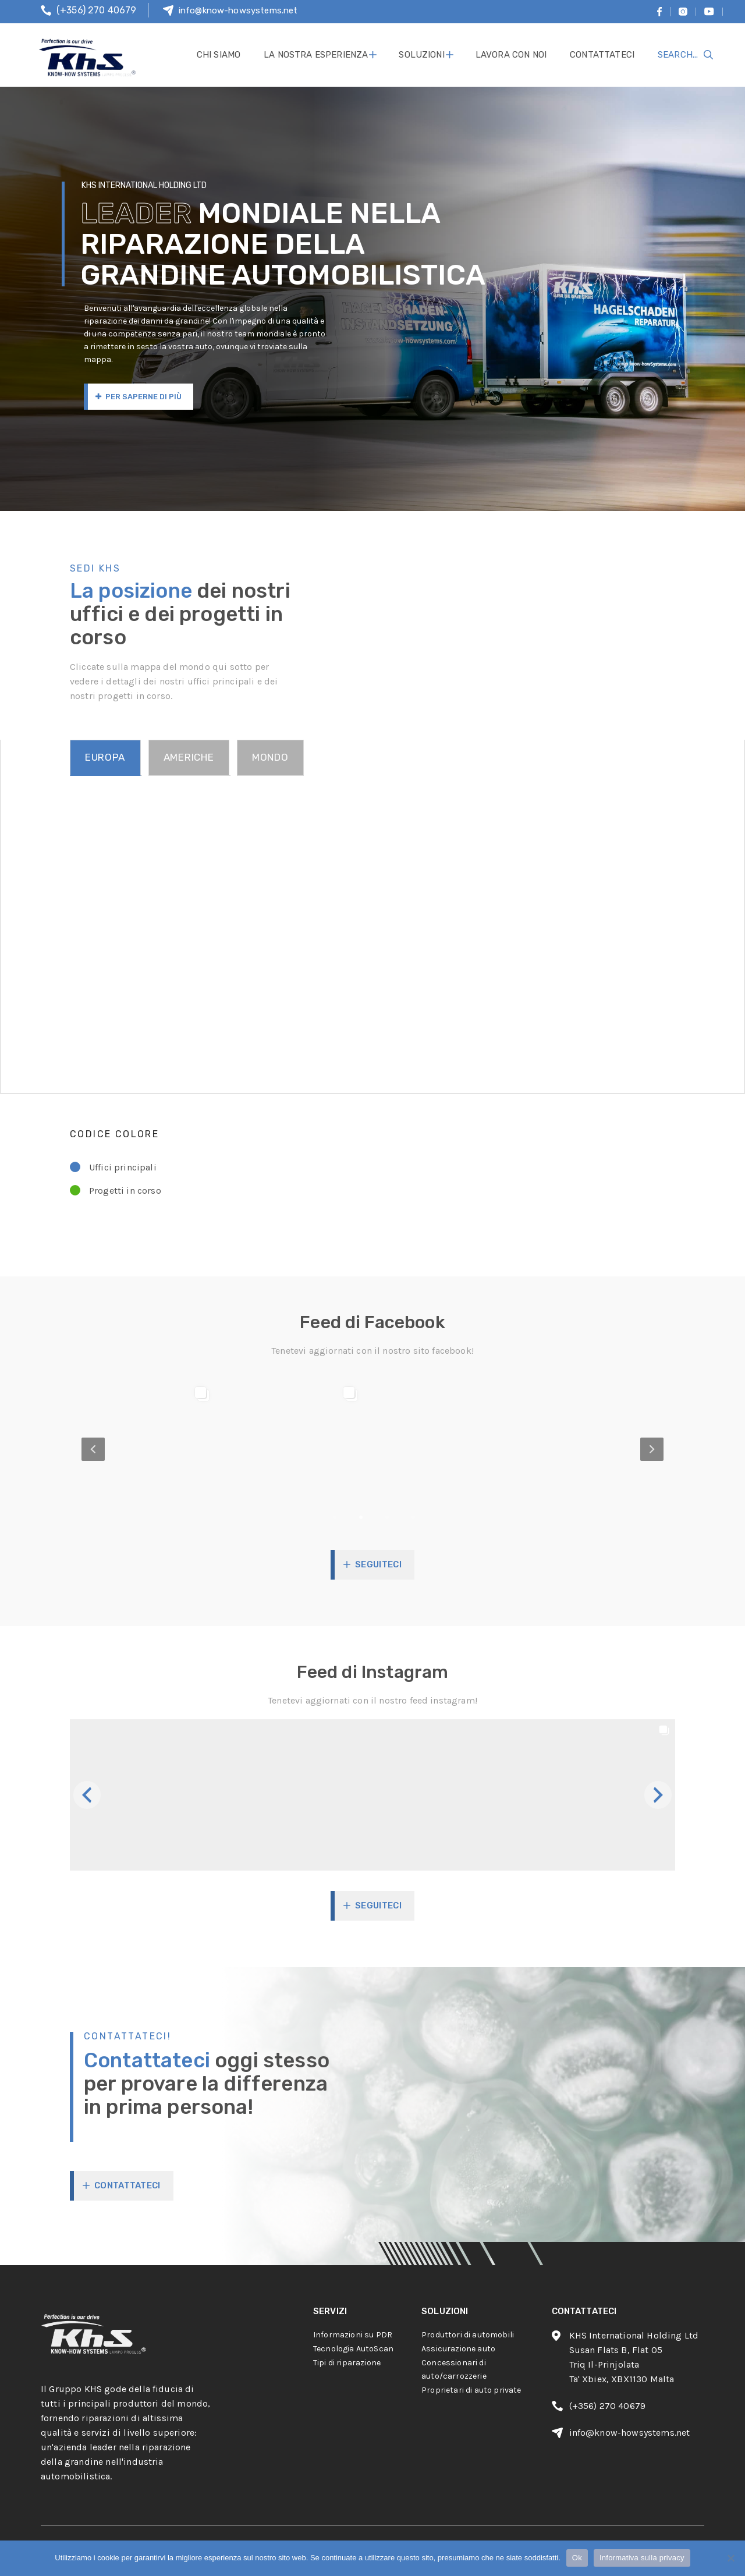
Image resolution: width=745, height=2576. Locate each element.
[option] (372, 1449)
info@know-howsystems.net (238, 10)
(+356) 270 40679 (96, 10)
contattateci (602, 54)
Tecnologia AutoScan (353, 2349)
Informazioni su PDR (352, 2335)
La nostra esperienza (316, 54)
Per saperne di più (138, 396)
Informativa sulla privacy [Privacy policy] (641, 2557)
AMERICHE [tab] (189, 757)
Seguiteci (378, 1564)
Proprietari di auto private (471, 2390)
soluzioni (421, 54)
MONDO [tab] (270, 757)
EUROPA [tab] (105, 757)
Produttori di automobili (467, 2335)
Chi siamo (218, 54)
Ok (577, 2557)
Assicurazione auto (458, 2349)
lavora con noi (511, 54)
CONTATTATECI (127, 2185)
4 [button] (433, 1517)
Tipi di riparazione (347, 2363)
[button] (145, 1795)
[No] (730, 2558)
